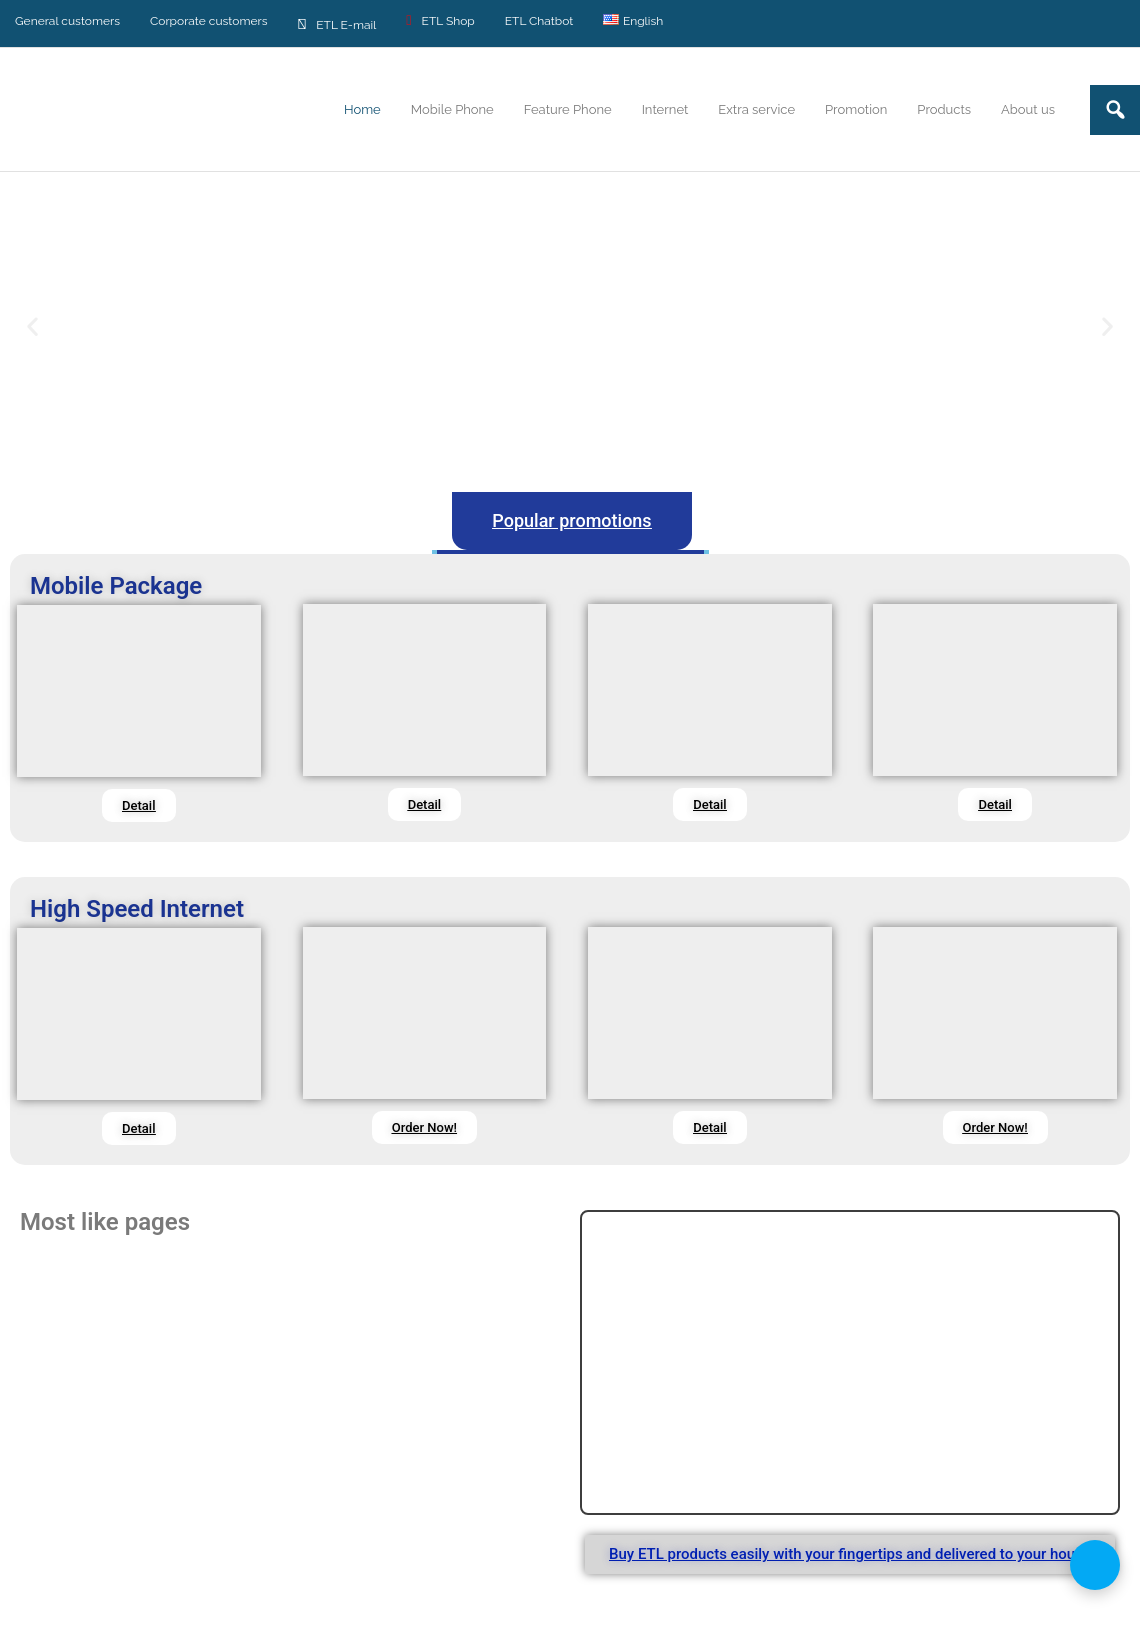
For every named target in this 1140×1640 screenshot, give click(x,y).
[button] (32, 326)
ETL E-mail (337, 23)
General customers (67, 21)
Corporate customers (208, 21)
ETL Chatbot (539, 21)
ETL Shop (440, 20)
